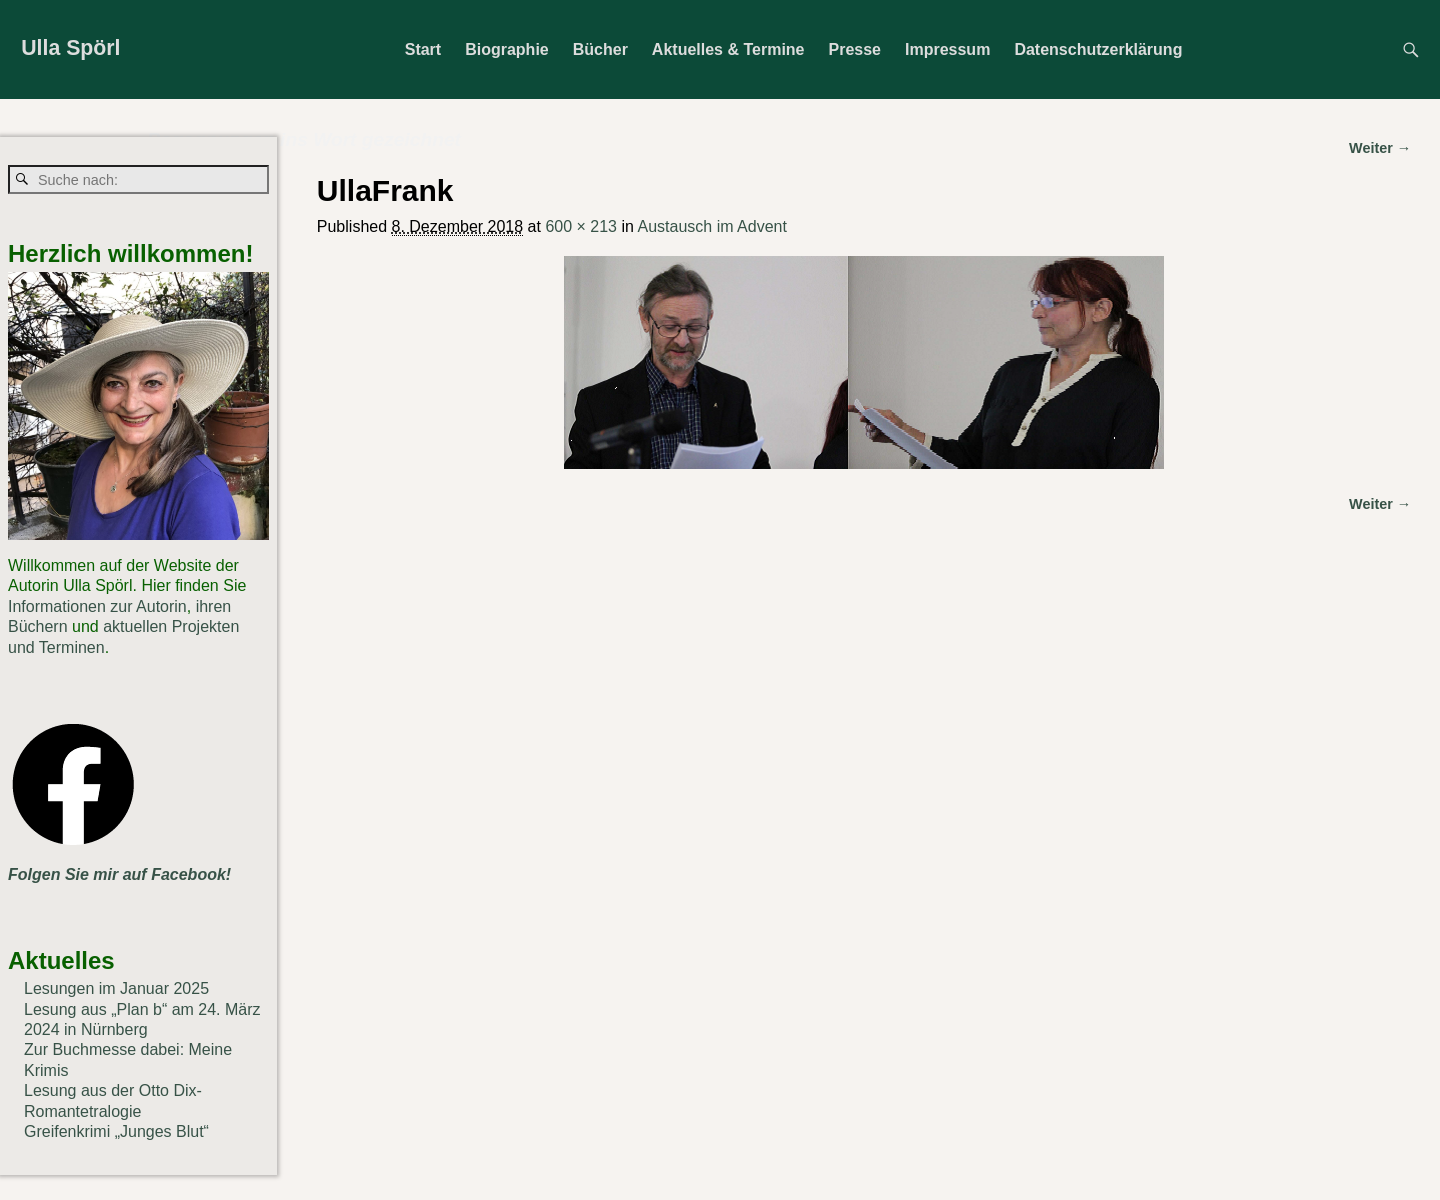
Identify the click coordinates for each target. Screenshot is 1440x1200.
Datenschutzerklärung (1098, 49)
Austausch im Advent (711, 226)
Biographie (507, 49)
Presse (855, 49)
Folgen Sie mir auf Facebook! (119, 874)
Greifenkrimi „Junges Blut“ (116, 1131)
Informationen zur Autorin (97, 606)
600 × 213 (581, 226)
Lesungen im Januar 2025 (116, 988)
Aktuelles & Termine (728, 49)
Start (423, 49)
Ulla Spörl (70, 48)
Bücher (600, 49)
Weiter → (1380, 504)
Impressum (947, 49)
